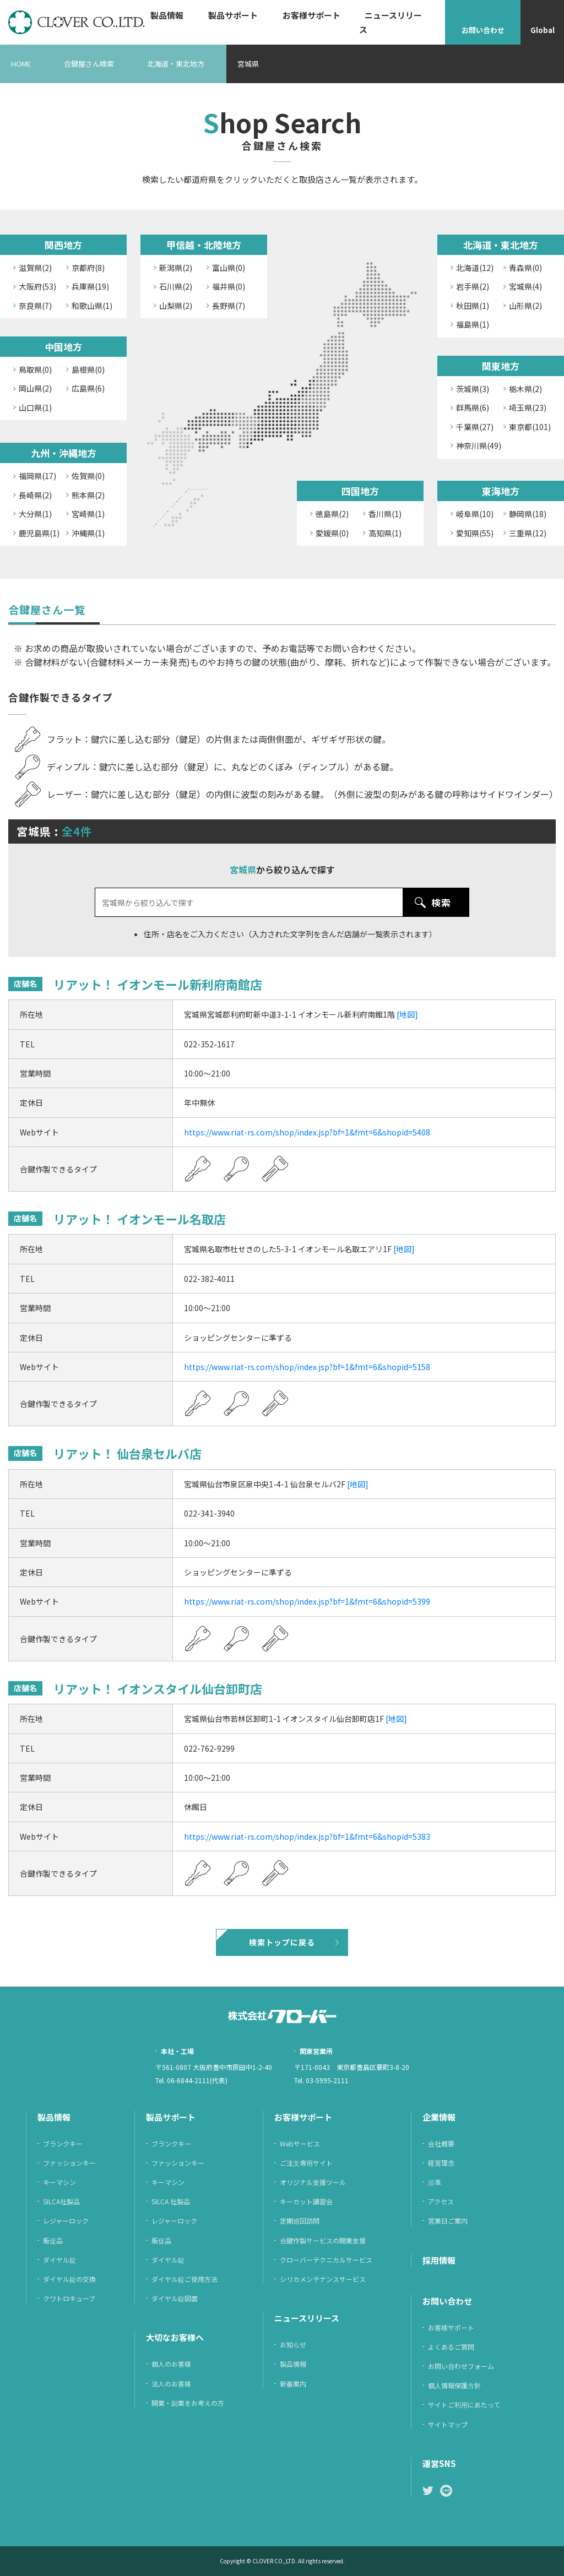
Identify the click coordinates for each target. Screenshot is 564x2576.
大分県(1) (35, 513)
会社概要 (441, 2143)
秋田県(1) (472, 305)
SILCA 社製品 (170, 2201)
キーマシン (59, 2182)
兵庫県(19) (90, 286)
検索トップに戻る (282, 1942)
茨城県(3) (472, 388)
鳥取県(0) (35, 369)
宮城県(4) (525, 286)
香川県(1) (385, 513)
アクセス (441, 2201)
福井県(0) (228, 286)
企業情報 (438, 2117)
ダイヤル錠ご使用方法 (184, 2279)
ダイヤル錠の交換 (69, 2279)
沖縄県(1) (88, 533)
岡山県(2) (35, 388)
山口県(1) (35, 407)
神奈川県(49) (478, 445)
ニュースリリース (390, 22)
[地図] (407, 1014)
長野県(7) (228, 305)
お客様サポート (311, 15)
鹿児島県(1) (39, 533)
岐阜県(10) (475, 513)
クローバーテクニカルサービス (326, 2259)
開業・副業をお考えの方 (187, 2402)
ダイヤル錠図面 (174, 2298)
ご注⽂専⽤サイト (306, 2162)
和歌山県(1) (92, 305)
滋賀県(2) (35, 267)
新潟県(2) (175, 267)
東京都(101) (530, 426)
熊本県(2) (88, 495)
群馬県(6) (472, 407)
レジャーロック (66, 2220)
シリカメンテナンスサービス (323, 2279)
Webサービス (300, 2143)
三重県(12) (527, 533)
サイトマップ (448, 2424)
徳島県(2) (332, 513)
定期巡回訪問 (299, 2220)
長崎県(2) (35, 495)
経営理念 (441, 2162)
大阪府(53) (37, 286)
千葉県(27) (475, 426)
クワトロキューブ (69, 2298)
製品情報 (166, 15)
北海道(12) (475, 267)
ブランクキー (63, 2143)
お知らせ (293, 2344)
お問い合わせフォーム (461, 2366)
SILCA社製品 (61, 2201)
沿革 (434, 2182)
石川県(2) (175, 286)
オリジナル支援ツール (313, 2182)
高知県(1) (385, 533)
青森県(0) (525, 267)
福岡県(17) (37, 475)
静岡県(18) (527, 513)
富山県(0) (228, 267)
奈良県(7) (35, 305)
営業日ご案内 (448, 2220)
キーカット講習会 (306, 2201)
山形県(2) (525, 305)
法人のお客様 (171, 2383)
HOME (21, 63)
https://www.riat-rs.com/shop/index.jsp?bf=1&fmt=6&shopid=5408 (307, 1132)
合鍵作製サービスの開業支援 (323, 2240)
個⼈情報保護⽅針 (454, 2385)
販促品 (53, 2240)
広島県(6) (88, 388)
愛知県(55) (475, 533)
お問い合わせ (483, 30)
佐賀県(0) (88, 475)
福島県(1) (472, 324)
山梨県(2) (175, 305)
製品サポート (233, 15)
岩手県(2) (472, 286)
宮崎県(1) (88, 513)
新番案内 (293, 2383)
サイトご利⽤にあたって (464, 2404)
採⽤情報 (438, 2260)
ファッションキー (69, 2162)
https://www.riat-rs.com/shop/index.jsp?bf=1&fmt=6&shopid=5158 (307, 1366)
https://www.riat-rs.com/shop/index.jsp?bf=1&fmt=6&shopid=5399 (307, 1601)
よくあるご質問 (451, 2346)
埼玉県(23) (527, 407)
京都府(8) (88, 267)
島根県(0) (88, 369)
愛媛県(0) (332, 533)
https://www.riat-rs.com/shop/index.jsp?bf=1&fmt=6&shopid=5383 (307, 1836)
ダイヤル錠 (59, 2259)
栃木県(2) (525, 388)
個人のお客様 (171, 2363)
